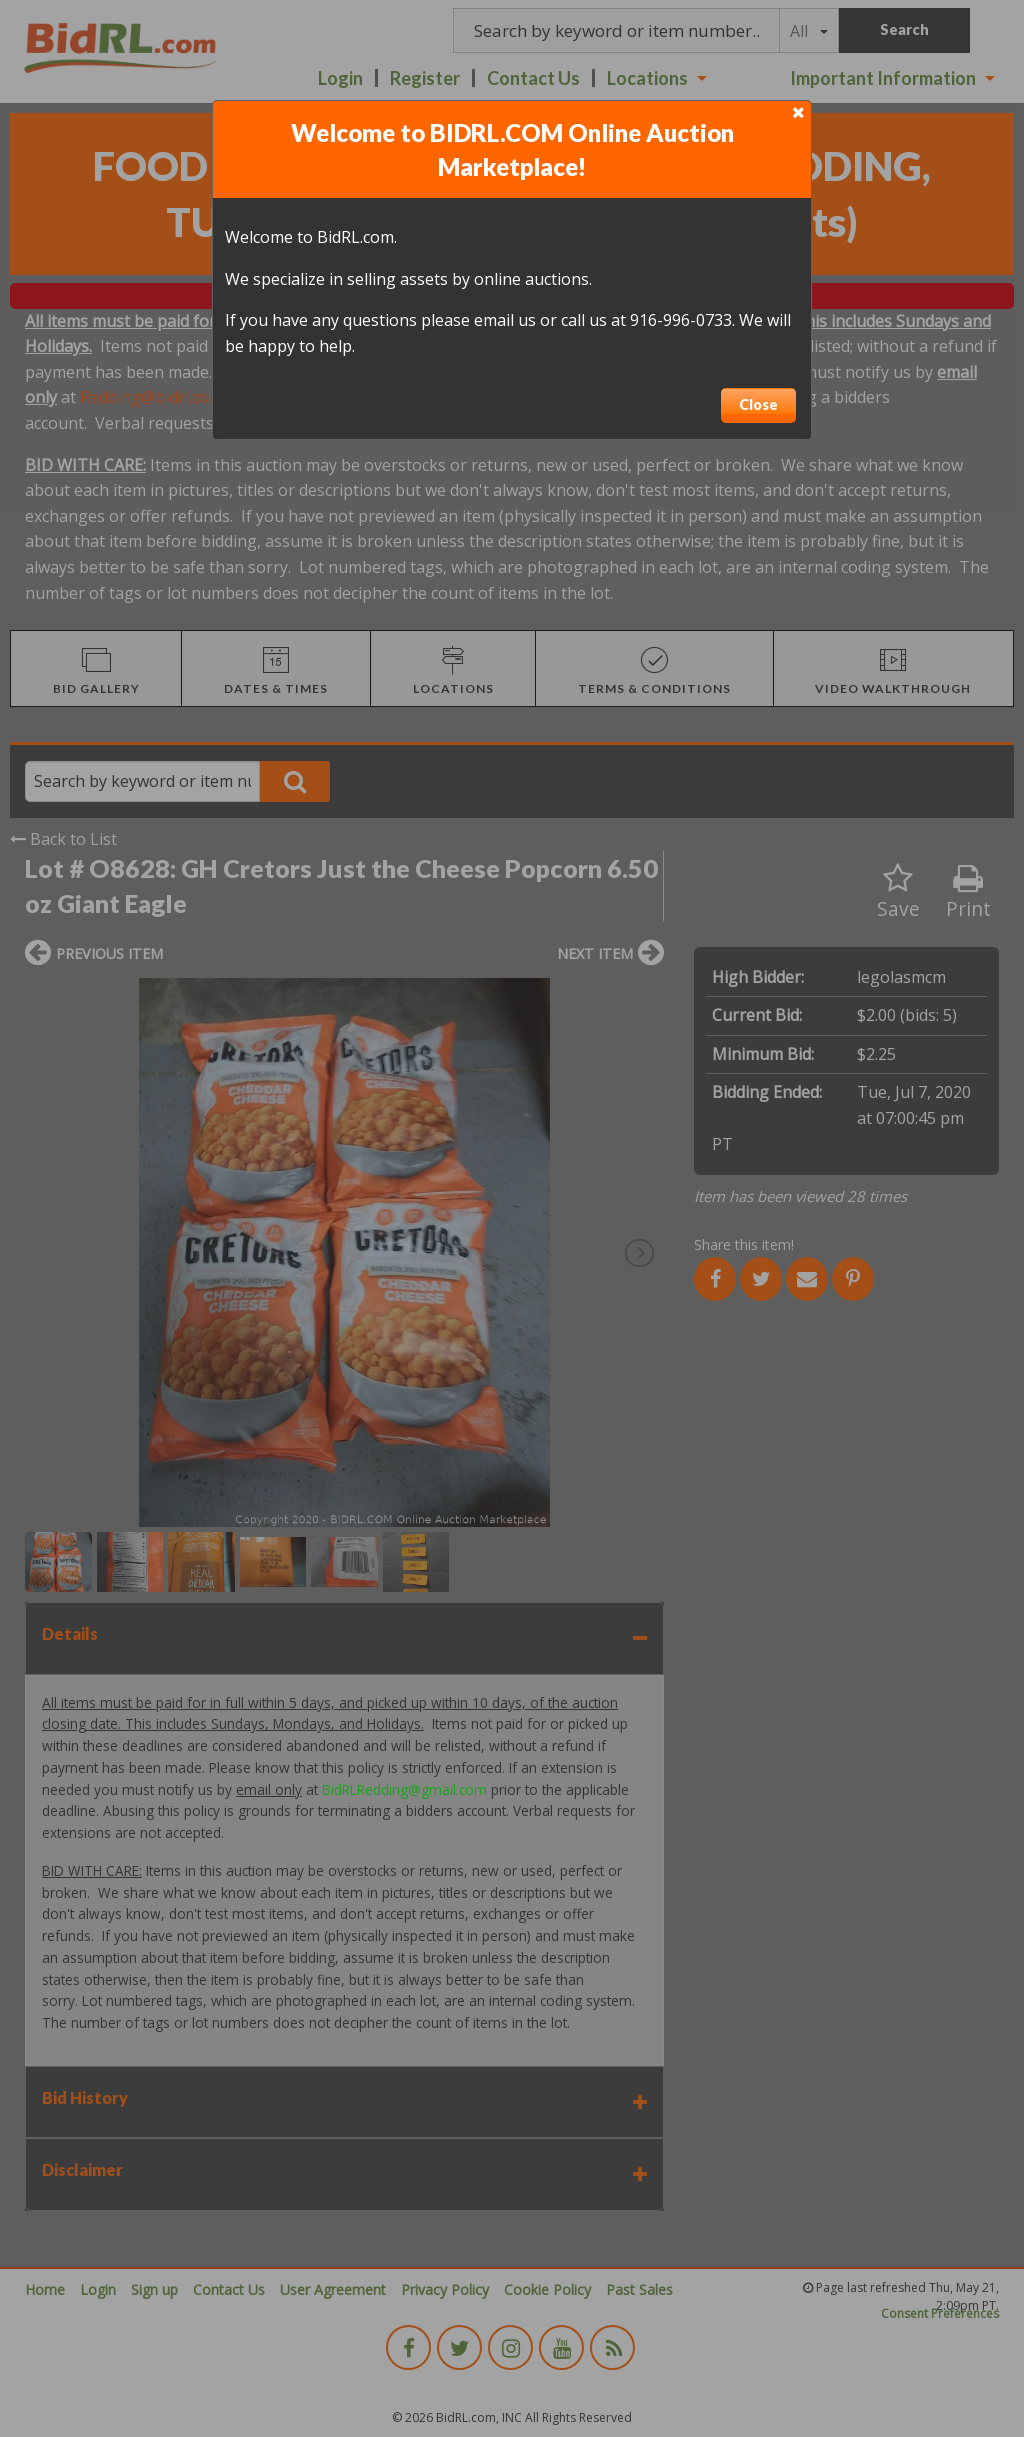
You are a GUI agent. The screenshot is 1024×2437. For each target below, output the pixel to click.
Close (758, 404)
